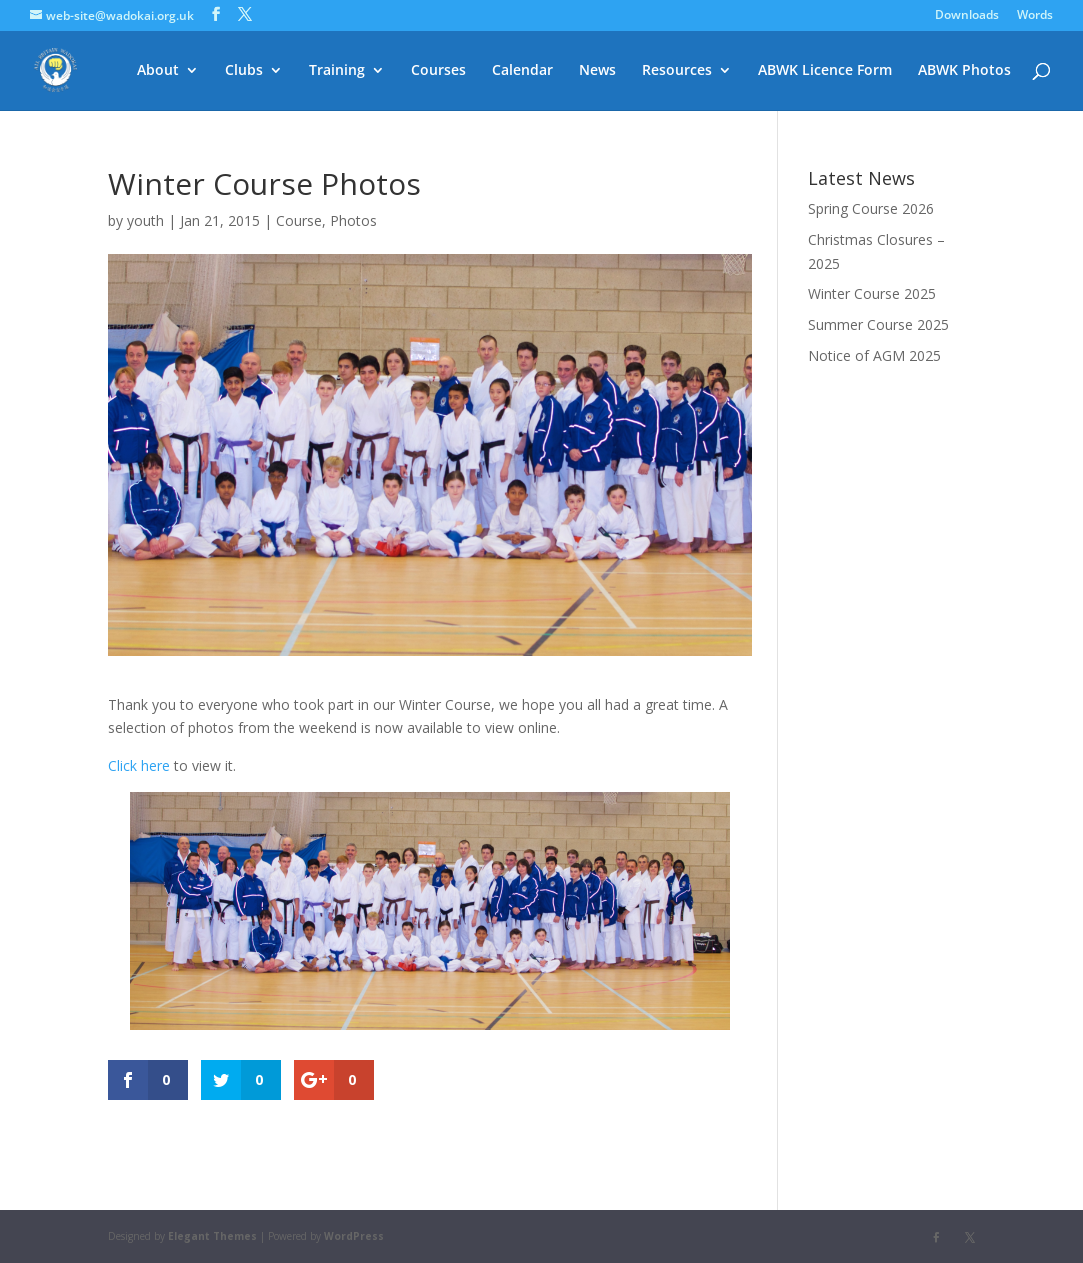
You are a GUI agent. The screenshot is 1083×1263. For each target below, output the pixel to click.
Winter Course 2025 (872, 293)
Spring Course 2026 (871, 208)
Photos (353, 220)
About (158, 71)
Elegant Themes (212, 1236)
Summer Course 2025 (878, 324)
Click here (139, 765)
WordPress (354, 1236)
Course (299, 220)
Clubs (244, 71)
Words (1035, 16)
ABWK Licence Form (825, 71)
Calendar (522, 71)
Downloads (967, 16)
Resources (677, 71)
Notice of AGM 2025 (874, 355)
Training (337, 71)
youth (145, 220)
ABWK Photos (964, 71)
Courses (438, 71)
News (597, 71)
